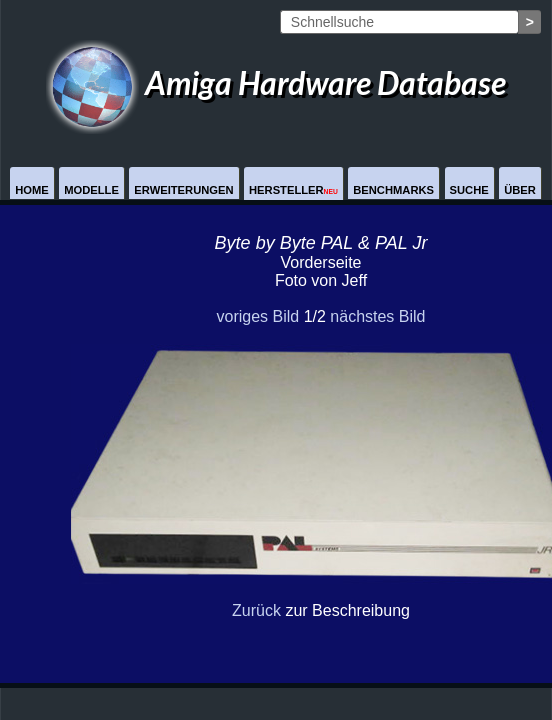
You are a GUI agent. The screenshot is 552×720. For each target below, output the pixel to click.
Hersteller (293, 190)
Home (32, 190)
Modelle (91, 190)
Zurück (256, 610)
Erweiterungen (183, 190)
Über (520, 190)
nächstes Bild (377, 316)
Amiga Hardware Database (276, 82)
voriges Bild (257, 316)
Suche (469, 190)
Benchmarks (393, 190)
